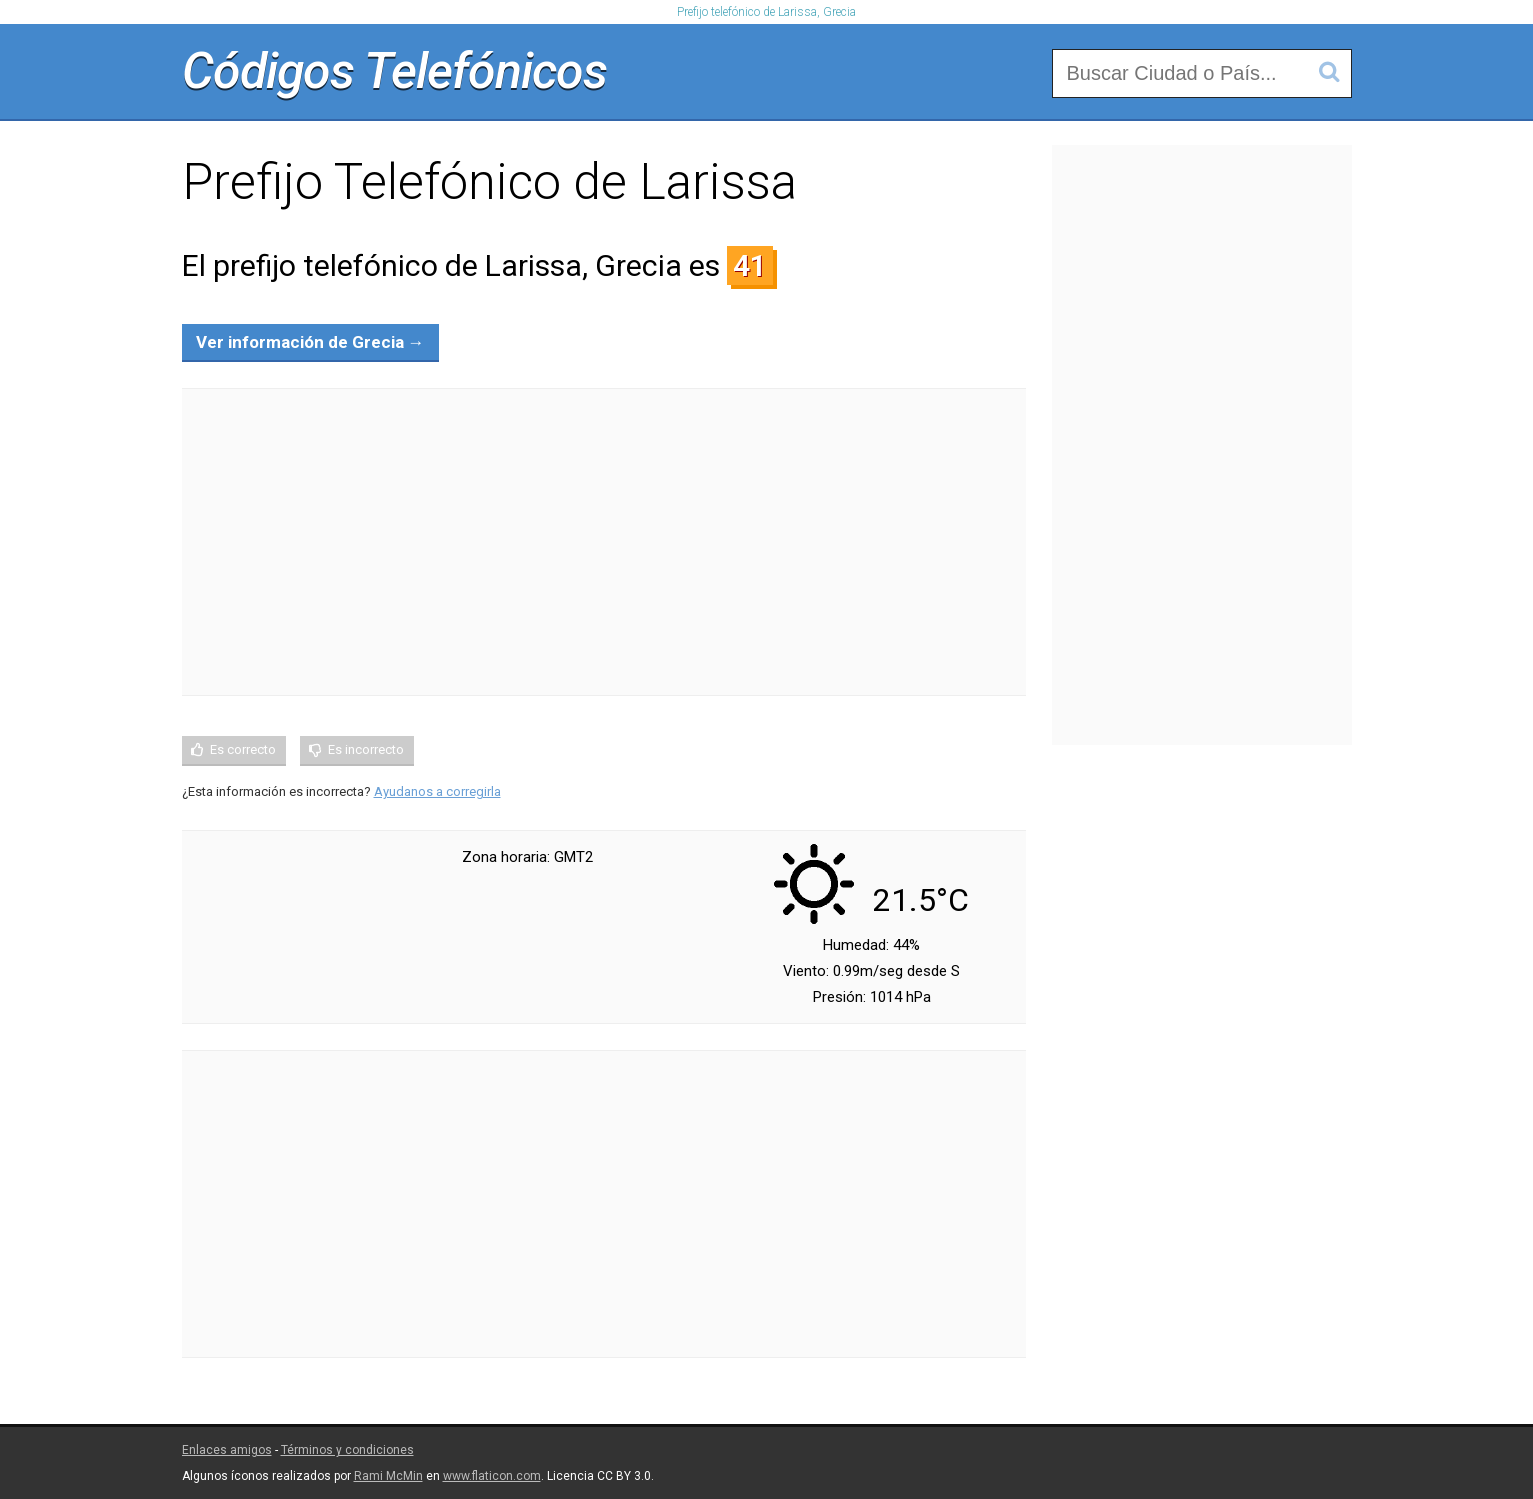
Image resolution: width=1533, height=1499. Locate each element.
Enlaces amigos (227, 1450)
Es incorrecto (366, 749)
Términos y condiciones (347, 1450)
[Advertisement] (604, 542)
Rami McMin (388, 1476)
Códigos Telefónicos (394, 71)
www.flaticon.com (492, 1476)
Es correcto (243, 749)
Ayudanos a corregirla (437, 791)
